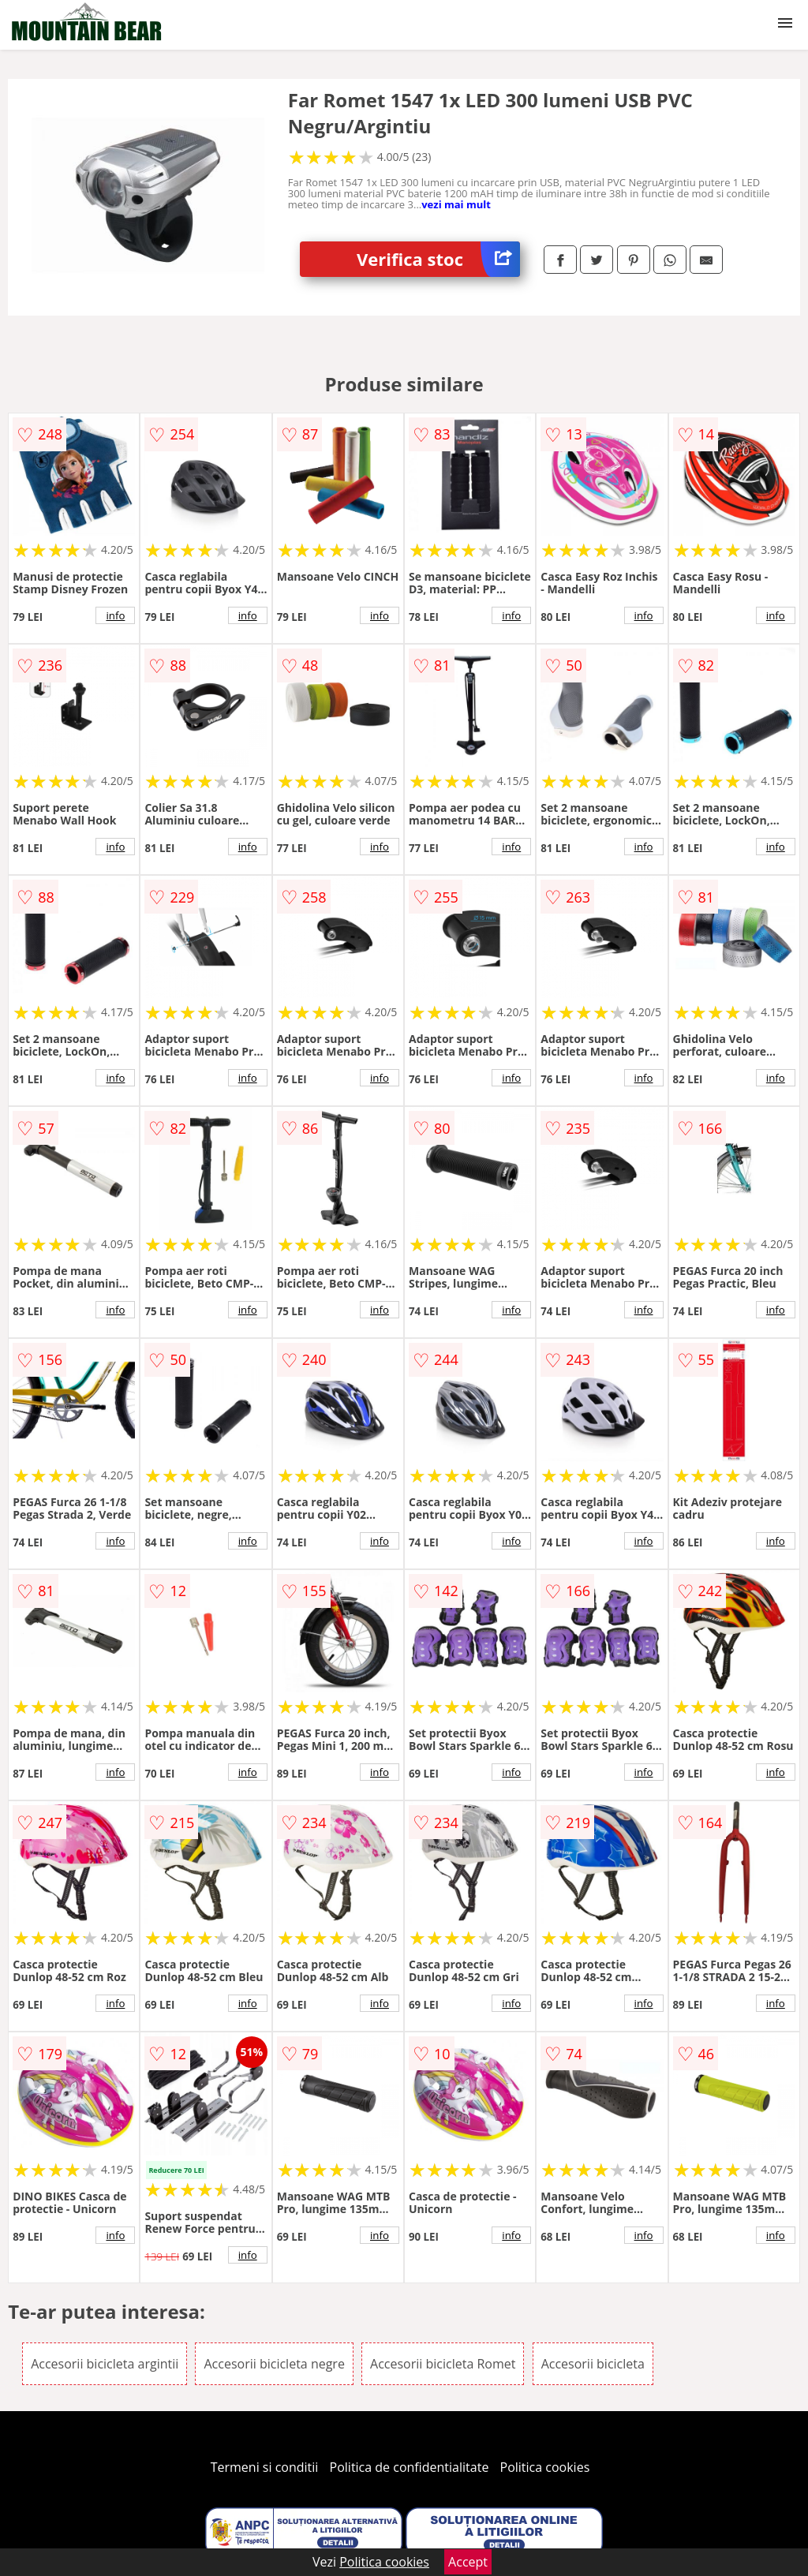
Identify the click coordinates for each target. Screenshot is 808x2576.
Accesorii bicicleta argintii (104, 2363)
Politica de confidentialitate (409, 2467)
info (115, 615)
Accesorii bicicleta (593, 2363)
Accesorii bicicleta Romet (442, 2363)
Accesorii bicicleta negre (274, 2363)
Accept (468, 2561)
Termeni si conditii (265, 2467)
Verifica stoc (438, 259)
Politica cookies (545, 2467)
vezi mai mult (456, 204)
